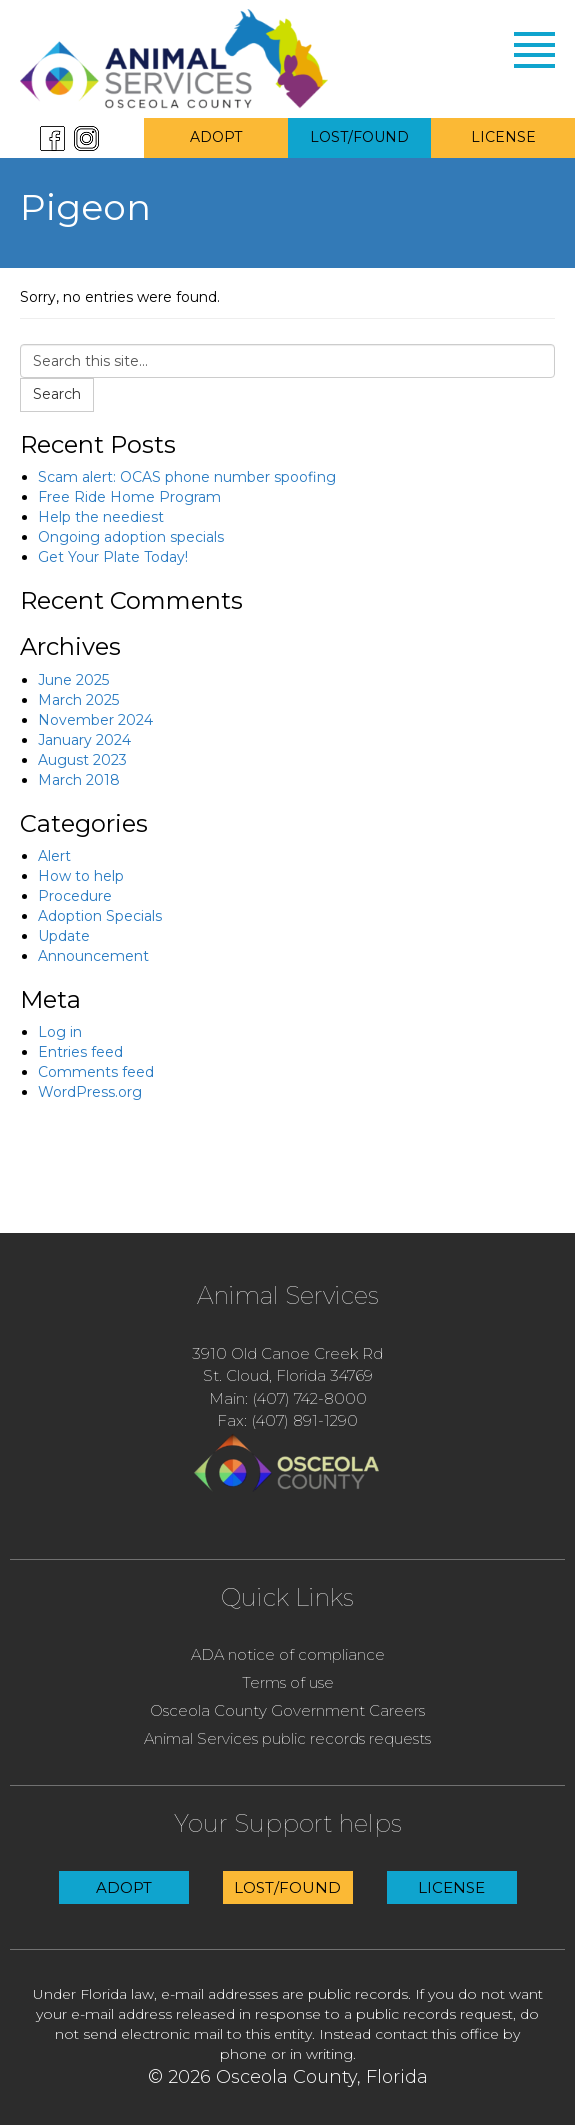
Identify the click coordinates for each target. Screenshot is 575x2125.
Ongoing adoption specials (131, 537)
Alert (54, 856)
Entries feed (80, 1052)
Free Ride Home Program (129, 497)
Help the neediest (101, 517)
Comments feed (96, 1072)
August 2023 (82, 760)
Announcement (93, 956)
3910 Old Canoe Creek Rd (287, 1353)
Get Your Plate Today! (113, 557)
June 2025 (73, 680)
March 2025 (78, 700)
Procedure (75, 896)
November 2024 (95, 720)
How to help (81, 876)
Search (57, 394)
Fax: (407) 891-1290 (287, 1420)
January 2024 (84, 740)
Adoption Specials (100, 916)
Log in (60, 1032)
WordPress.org (90, 1092)
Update (64, 936)
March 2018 (79, 780)
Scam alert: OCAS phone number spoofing (187, 477)
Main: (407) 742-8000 (288, 1398)
